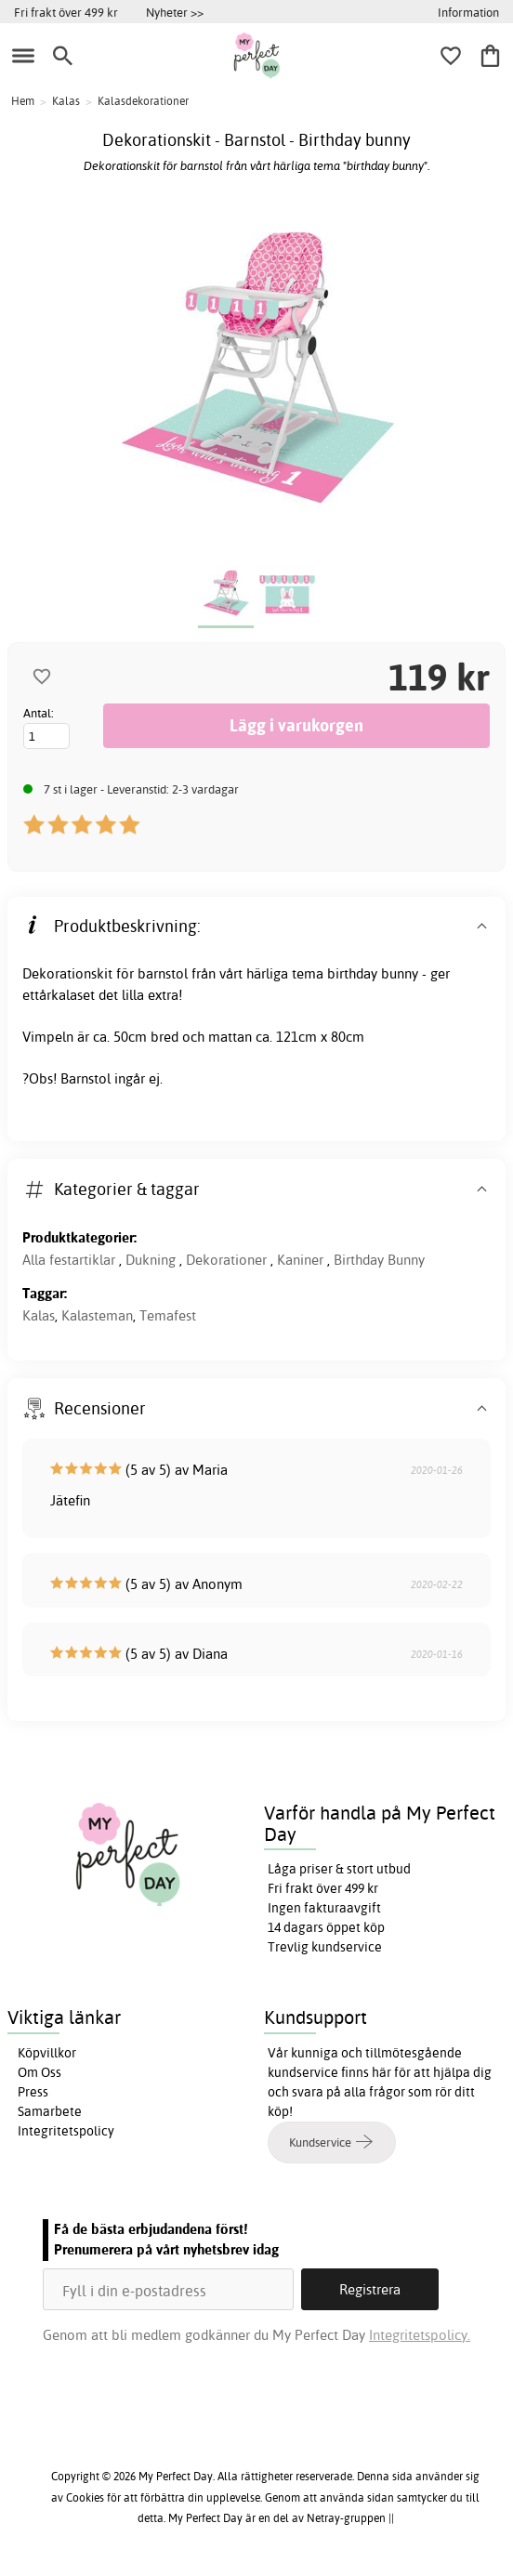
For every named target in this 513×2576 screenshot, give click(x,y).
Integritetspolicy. (419, 2335)
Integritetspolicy (66, 2131)
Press (33, 2091)
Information (468, 12)
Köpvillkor (47, 2052)
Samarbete (50, 2111)
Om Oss (39, 2072)
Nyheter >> (175, 12)
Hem (22, 101)
